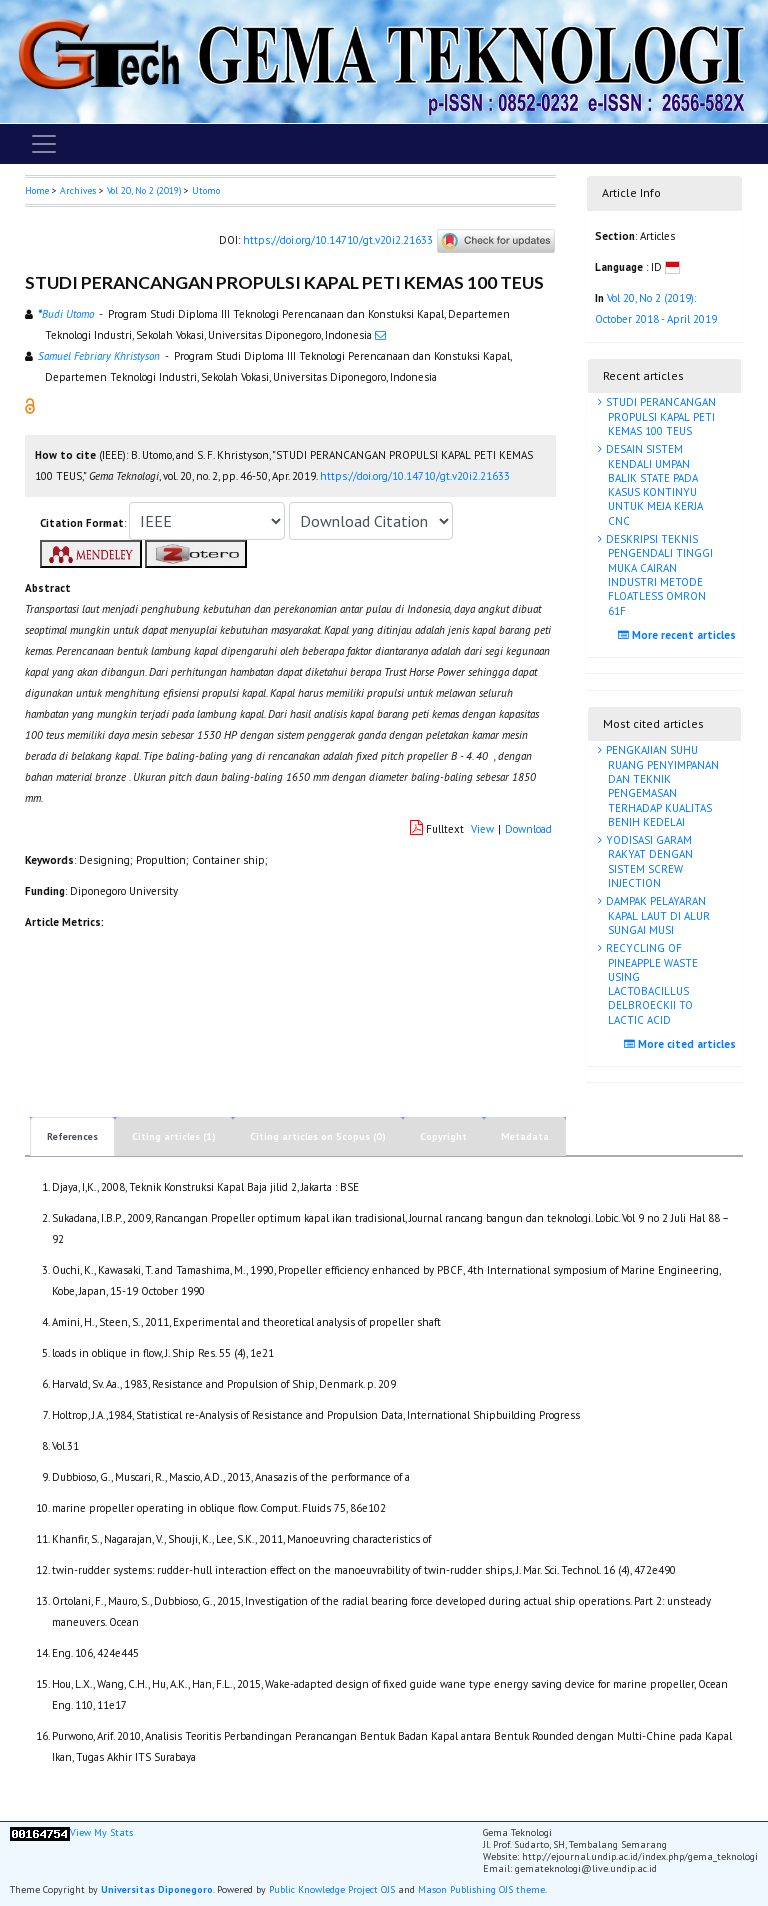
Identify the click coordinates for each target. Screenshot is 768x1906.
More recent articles (679, 635)
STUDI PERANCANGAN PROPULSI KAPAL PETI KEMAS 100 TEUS (659, 416)
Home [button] (37, 190)
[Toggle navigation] (44, 144)
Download (528, 829)
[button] (30, 405)
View (482, 829)
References (72, 1136)
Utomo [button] (206, 190)
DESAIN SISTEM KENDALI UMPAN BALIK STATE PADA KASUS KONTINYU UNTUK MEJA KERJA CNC (653, 484)
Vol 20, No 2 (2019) (144, 190)
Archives (78, 190)
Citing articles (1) (174, 1136)
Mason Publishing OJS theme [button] (481, 1889)
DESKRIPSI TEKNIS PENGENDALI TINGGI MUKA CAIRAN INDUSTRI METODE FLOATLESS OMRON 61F (658, 574)
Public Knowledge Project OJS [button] (332, 1889)
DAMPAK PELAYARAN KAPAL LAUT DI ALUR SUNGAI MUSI (656, 915)
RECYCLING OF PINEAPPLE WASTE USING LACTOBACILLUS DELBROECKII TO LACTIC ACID (650, 983)
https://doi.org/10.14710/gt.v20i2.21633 (338, 240)
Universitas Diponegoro (157, 1889)
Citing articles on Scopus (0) (318, 1136)
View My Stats (101, 1833)
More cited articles (682, 1044)
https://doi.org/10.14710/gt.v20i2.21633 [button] (415, 476)
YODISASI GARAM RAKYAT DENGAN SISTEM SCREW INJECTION (648, 861)
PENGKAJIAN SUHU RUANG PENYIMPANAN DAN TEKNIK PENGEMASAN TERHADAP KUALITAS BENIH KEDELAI (661, 785)
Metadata (525, 1136)
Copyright (443, 1136)
